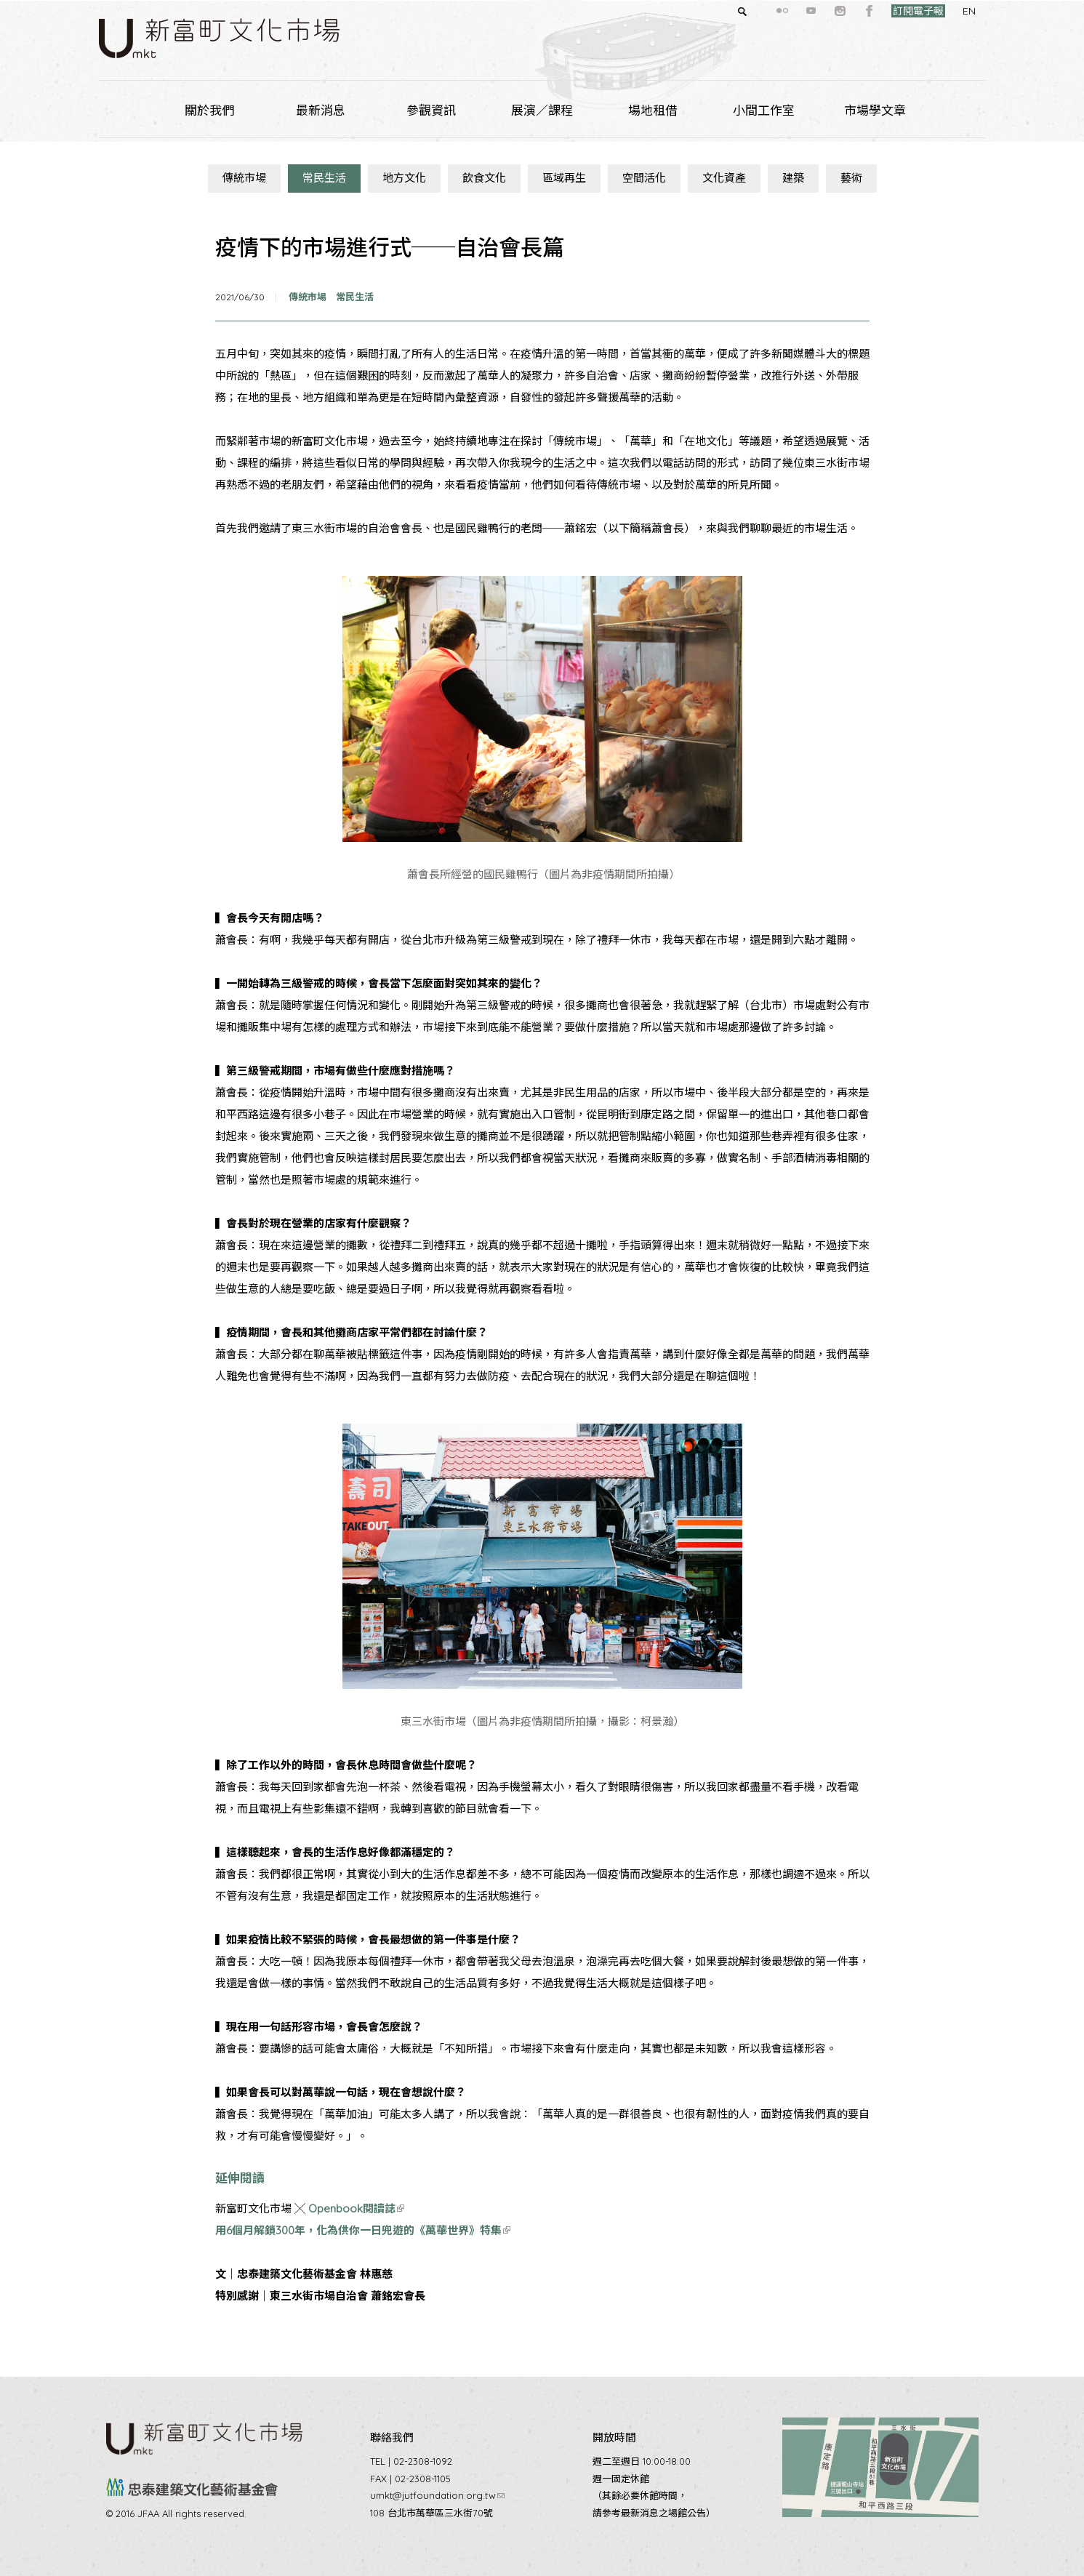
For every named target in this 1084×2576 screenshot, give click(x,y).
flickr (756, 11)
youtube (785, 11)
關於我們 (209, 110)
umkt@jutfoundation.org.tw (437, 2495)
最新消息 (320, 110)
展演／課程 (542, 110)
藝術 (851, 178)
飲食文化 (484, 178)
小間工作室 (764, 110)
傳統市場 (244, 178)
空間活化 (644, 178)
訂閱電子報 (892, 10)
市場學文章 (875, 110)
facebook (843, 11)
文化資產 (724, 178)
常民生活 (324, 178)
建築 (793, 178)
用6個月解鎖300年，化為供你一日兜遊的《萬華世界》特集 (362, 2230)
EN (942, 10)
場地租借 (653, 110)
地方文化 (404, 178)
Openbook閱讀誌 (356, 2208)
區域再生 (564, 178)
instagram (814, 11)
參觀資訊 (431, 110)
